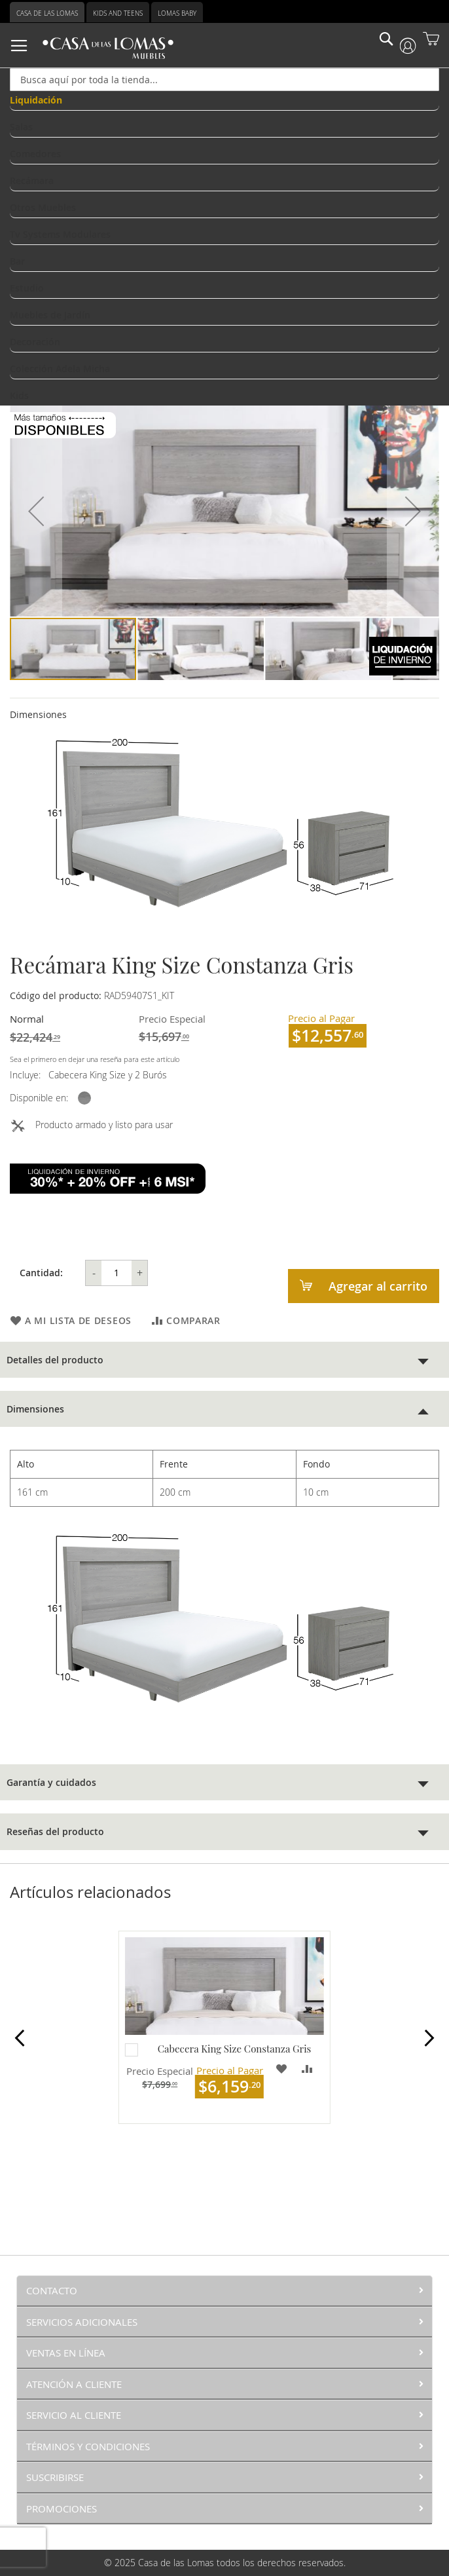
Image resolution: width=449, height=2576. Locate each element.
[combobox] (224, 79)
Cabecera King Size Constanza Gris (234, 2048)
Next (428, 2040)
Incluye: (28, 1075)
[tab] (224, 1360)
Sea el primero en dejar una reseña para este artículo (94, 1059)
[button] (36, 511)
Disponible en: (39, 1097)
